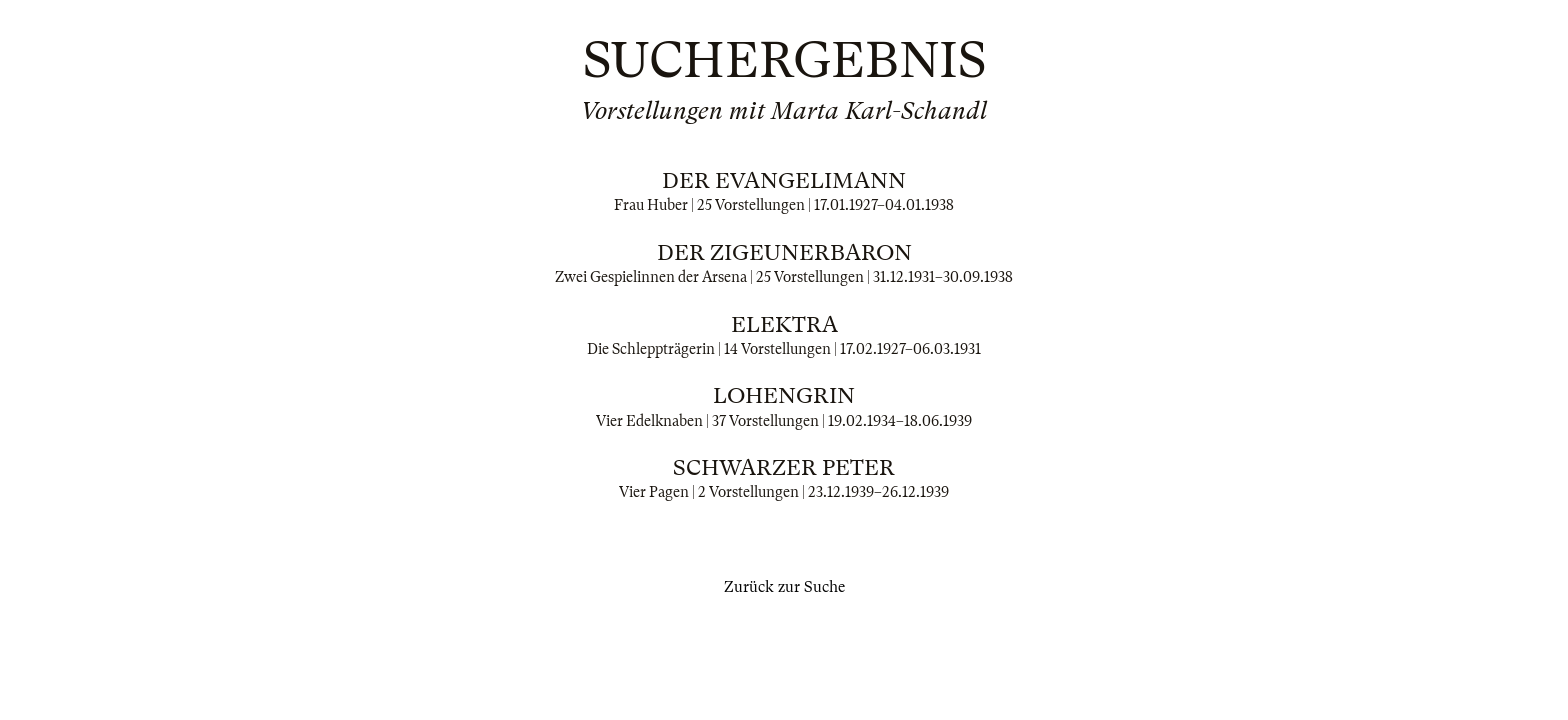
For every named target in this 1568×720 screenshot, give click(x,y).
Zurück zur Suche (784, 587)
